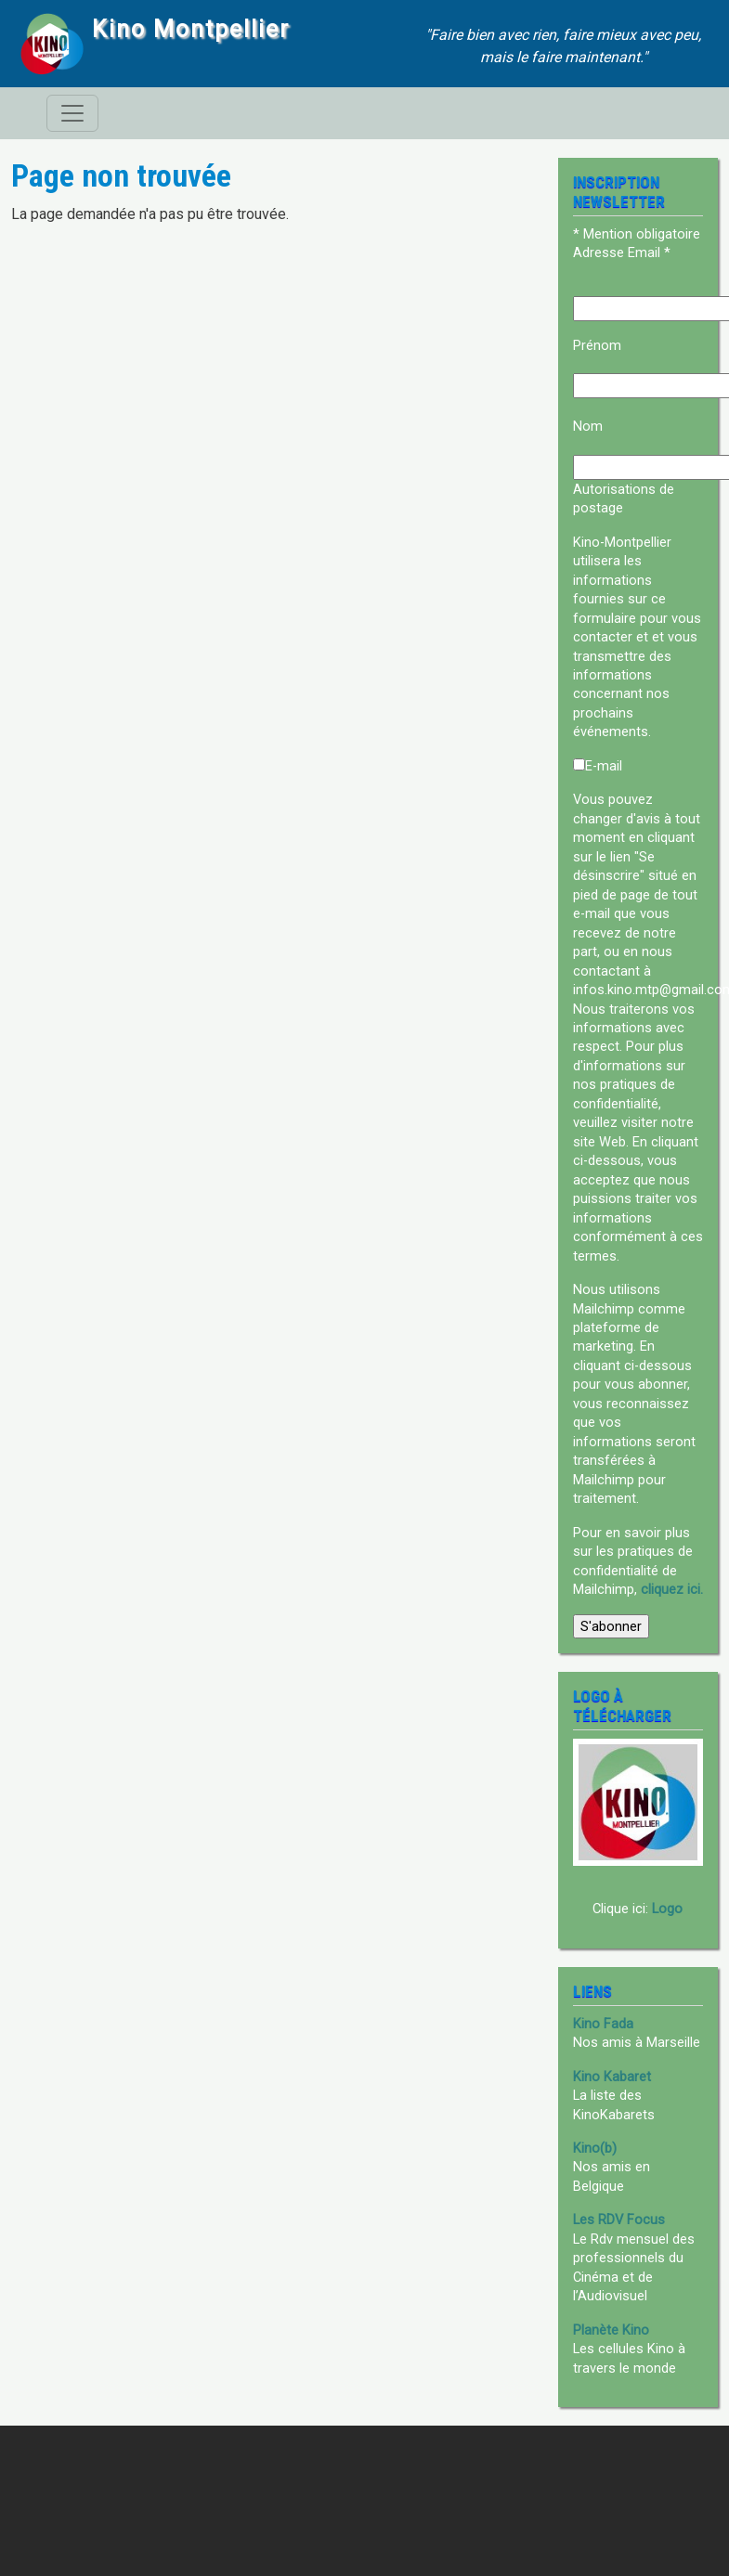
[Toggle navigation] (72, 113)
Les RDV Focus (619, 2219)
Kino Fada (603, 2023)
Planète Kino (611, 2330)
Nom (588, 426)
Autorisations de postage (623, 498)
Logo (667, 1908)
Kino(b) (595, 2148)
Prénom (597, 345)
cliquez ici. (672, 1589)
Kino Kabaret (612, 2076)
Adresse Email (621, 252)
